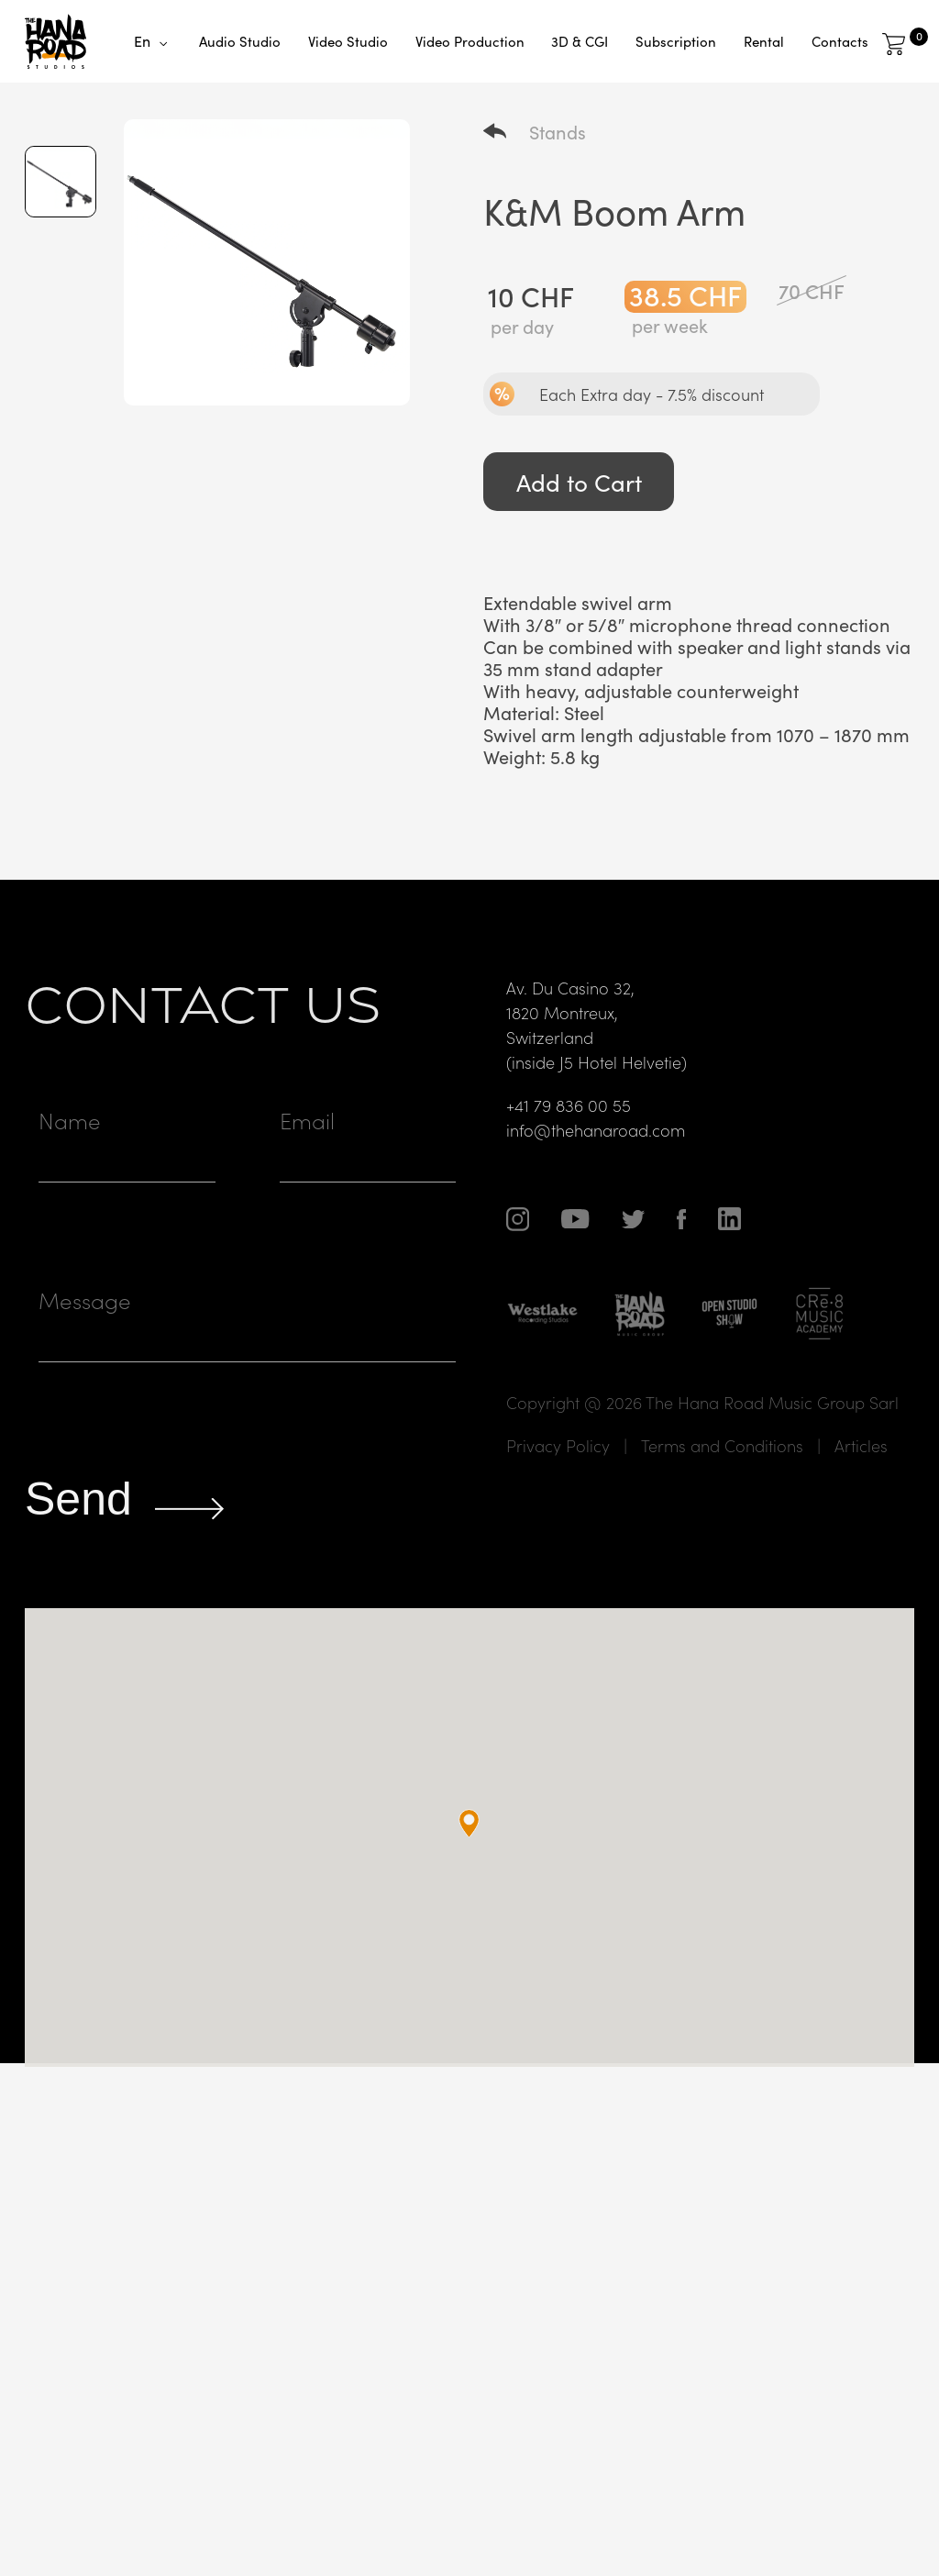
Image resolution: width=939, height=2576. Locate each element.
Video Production (470, 41)
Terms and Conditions (722, 1484)
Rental (764, 41)
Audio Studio (240, 41)
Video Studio (348, 41)
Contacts (840, 41)
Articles (861, 1484)
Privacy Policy (558, 1484)
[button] (469, 1863)
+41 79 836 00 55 (568, 1145)
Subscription (675, 41)
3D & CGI (579, 41)
